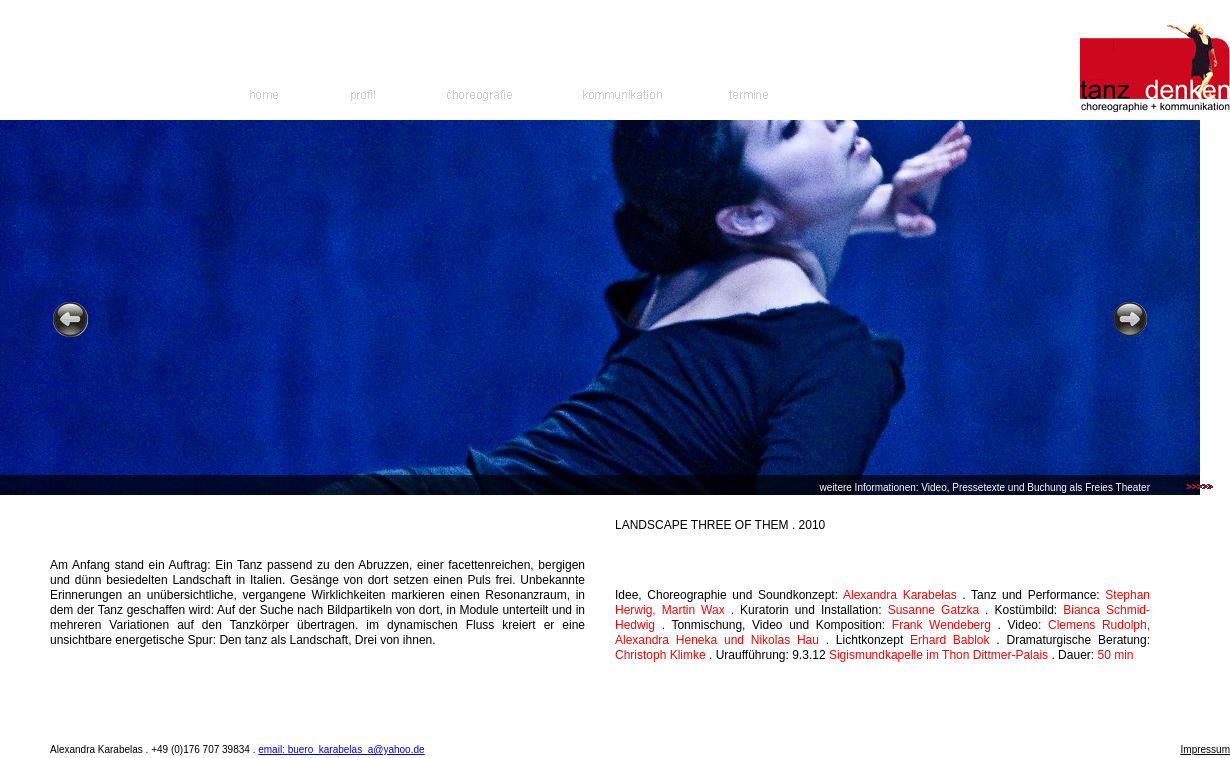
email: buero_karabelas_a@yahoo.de (341, 749)
